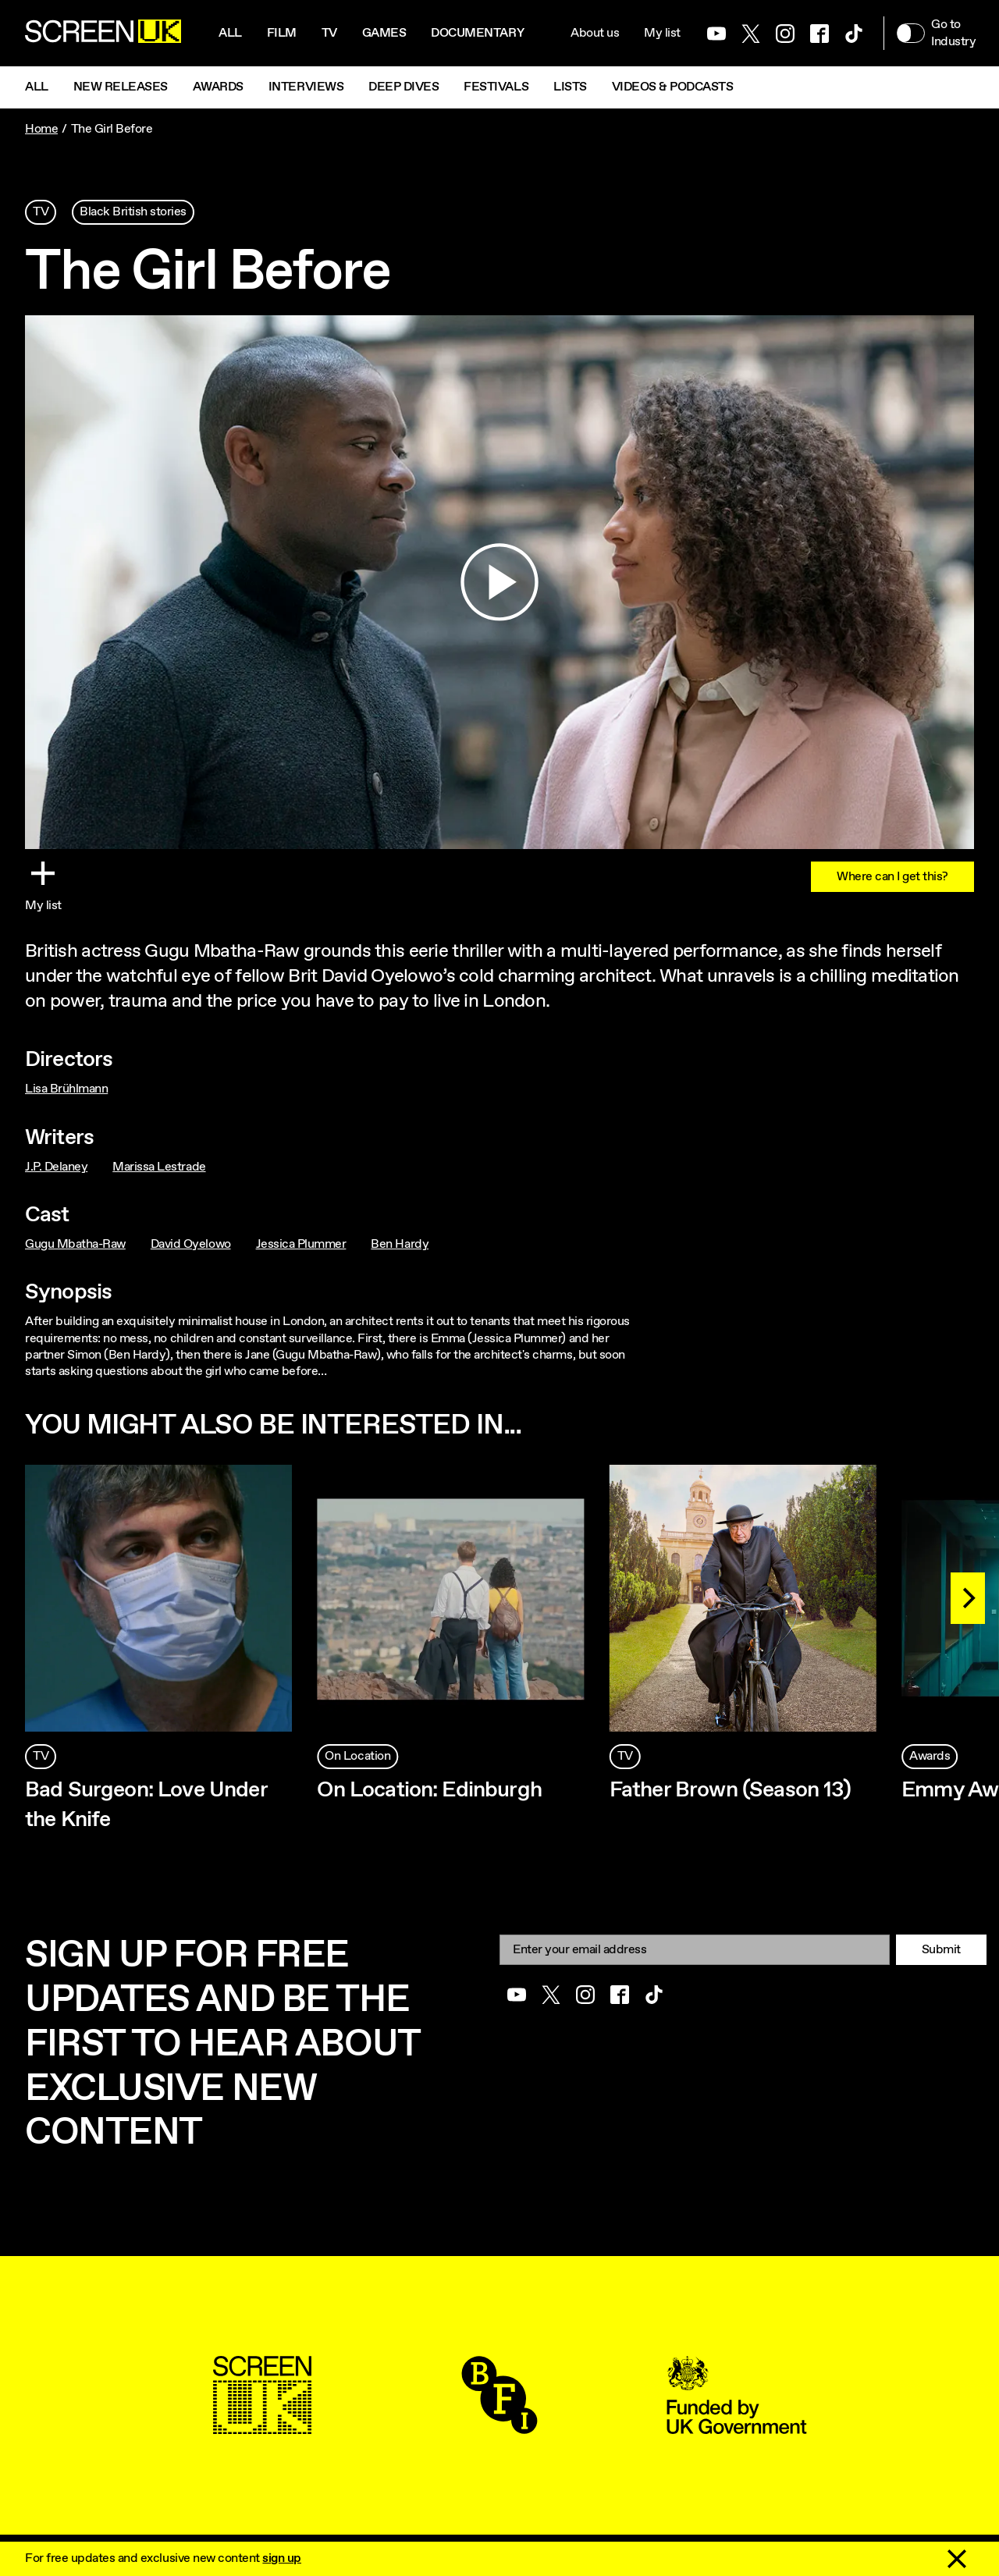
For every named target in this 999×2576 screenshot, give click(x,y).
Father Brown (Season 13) (730, 1790)
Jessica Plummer (301, 1244)
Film (282, 33)
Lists (570, 87)
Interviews (305, 87)
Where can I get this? (892, 877)
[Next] (968, 1598)
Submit (941, 1950)
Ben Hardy (399, 1244)
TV (40, 212)
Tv (329, 33)
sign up (281, 2558)
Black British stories (133, 212)
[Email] (695, 1950)
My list (662, 33)
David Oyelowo (191, 1244)
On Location (357, 1756)
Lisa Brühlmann (66, 1089)
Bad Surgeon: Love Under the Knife (146, 1805)
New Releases (120, 87)
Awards (218, 87)
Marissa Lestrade (158, 1167)
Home (41, 129)
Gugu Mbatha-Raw (75, 1244)
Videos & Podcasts (673, 87)
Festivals (496, 87)
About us (595, 33)
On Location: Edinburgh (429, 1790)
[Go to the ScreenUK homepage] (103, 34)
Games (384, 33)
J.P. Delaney (56, 1167)
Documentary (477, 33)
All (230, 33)
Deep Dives (403, 87)
